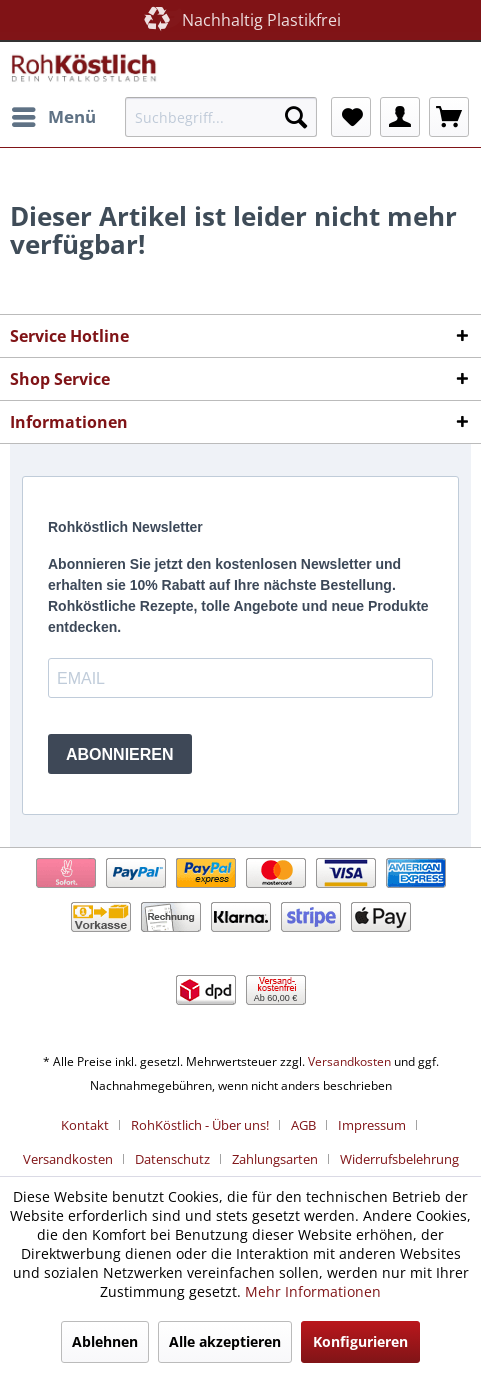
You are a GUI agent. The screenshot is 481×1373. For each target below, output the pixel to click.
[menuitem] (53, 117)
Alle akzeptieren (225, 1341)
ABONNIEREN (120, 754)
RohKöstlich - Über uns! (200, 1125)
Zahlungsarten (275, 1159)
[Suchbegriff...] (221, 117)
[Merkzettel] (351, 117)
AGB (303, 1125)
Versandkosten (349, 1061)
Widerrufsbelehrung (399, 1159)
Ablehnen (105, 1341)
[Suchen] (296, 117)
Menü (54, 114)
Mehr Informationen (313, 1291)
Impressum (372, 1125)
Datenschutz (172, 1159)
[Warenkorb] (449, 117)
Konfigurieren (360, 1341)
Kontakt (85, 1125)
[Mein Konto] (400, 117)
